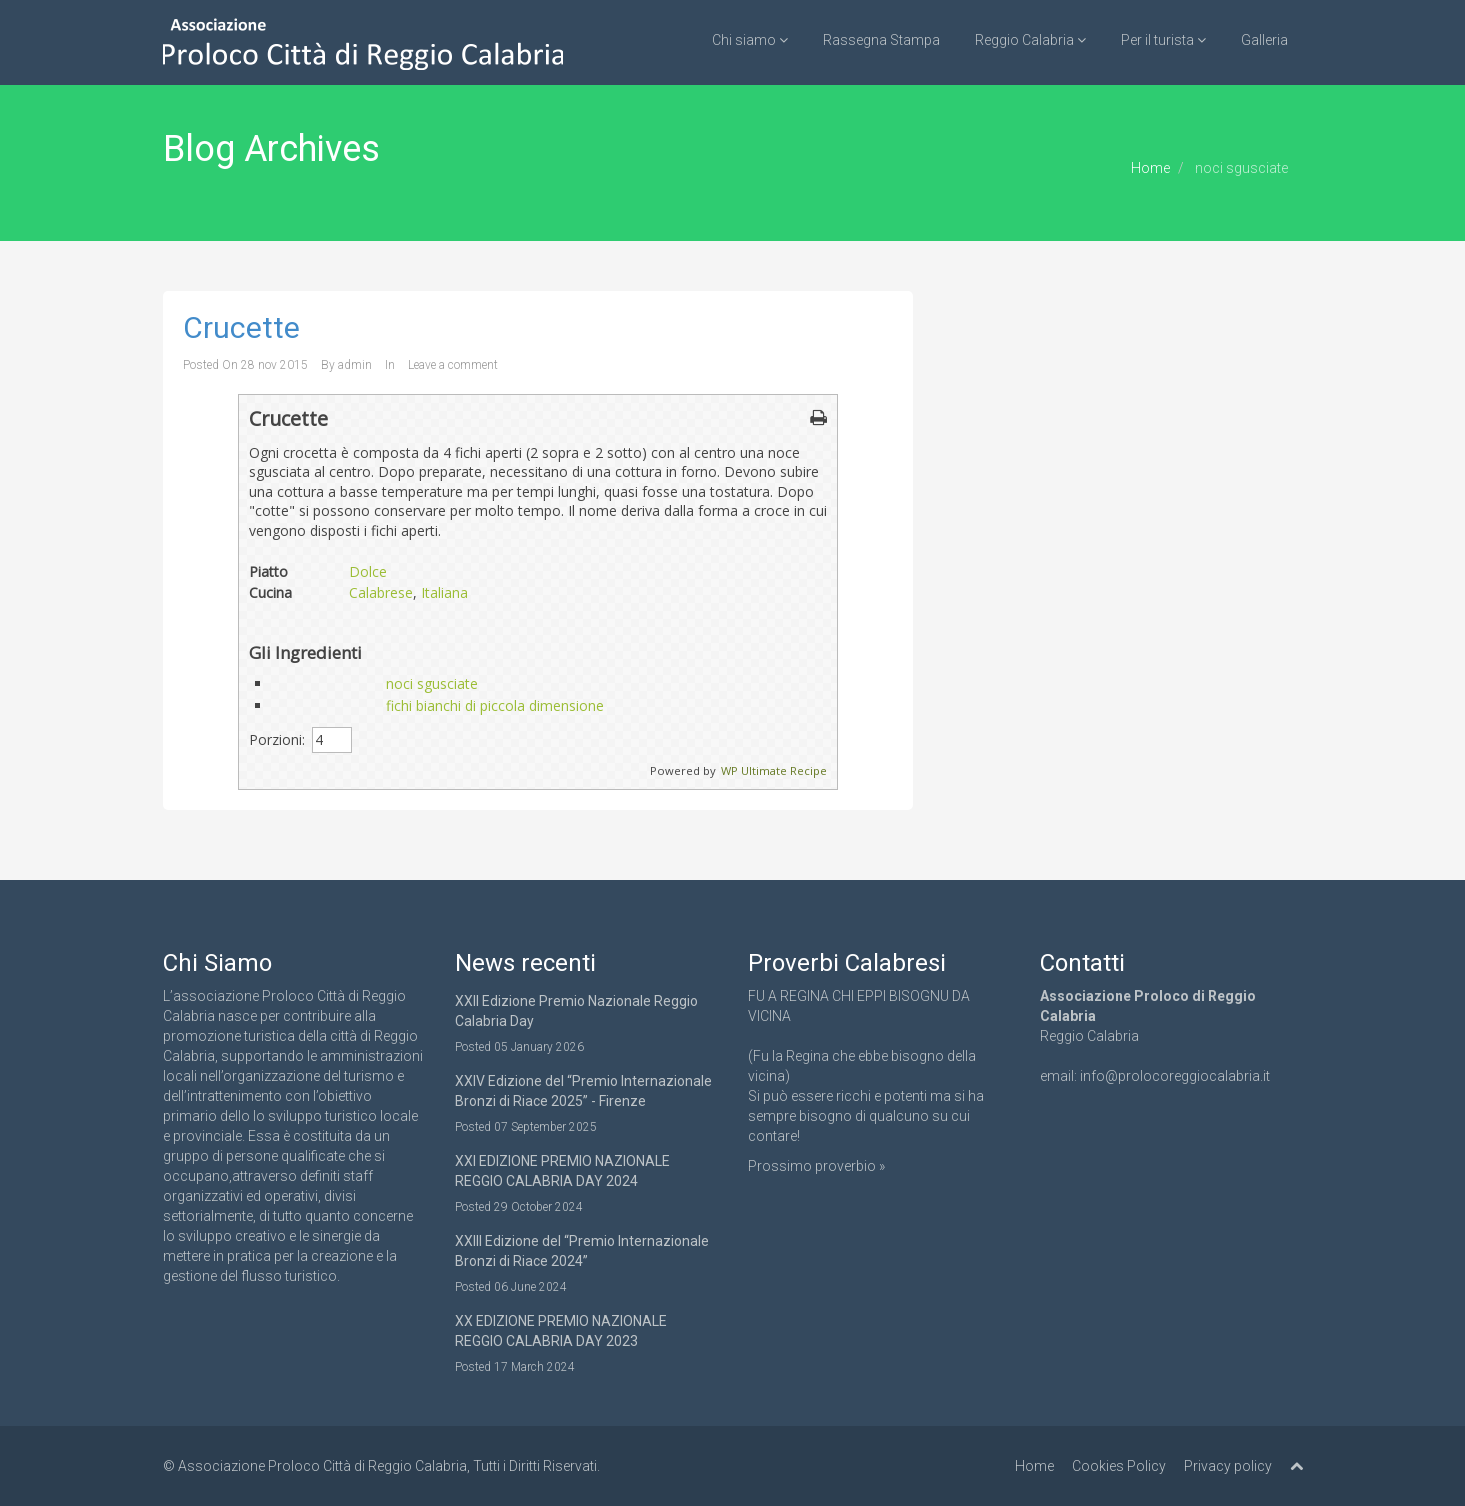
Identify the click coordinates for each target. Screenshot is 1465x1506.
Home (1150, 168)
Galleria (1264, 40)
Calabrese (381, 592)
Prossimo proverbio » (816, 1166)
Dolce (368, 571)
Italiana (444, 592)
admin (355, 365)
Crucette (241, 327)
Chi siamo (750, 40)
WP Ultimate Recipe (774, 770)
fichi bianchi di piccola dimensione (495, 705)
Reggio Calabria (1030, 40)
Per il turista (1163, 40)
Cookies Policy (1119, 1466)
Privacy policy (1228, 1466)
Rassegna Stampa (881, 40)
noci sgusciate (432, 683)
